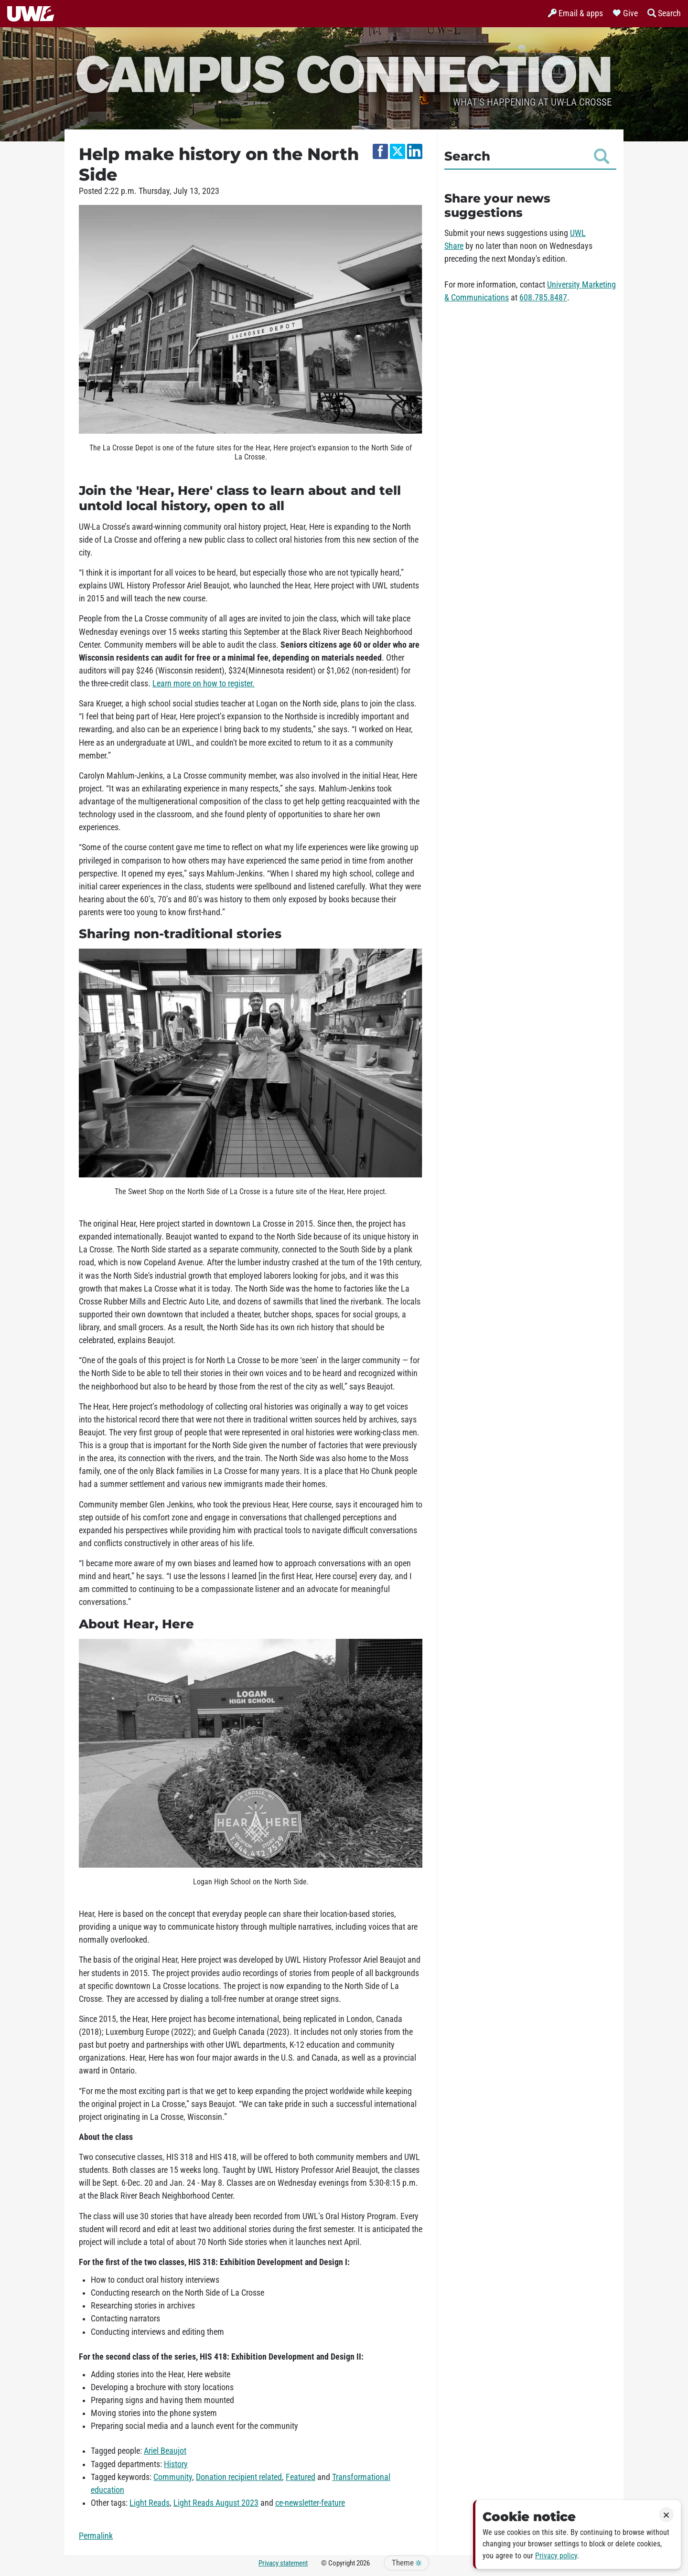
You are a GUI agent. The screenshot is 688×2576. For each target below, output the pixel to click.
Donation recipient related (239, 2477)
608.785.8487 (543, 297)
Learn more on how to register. (203, 683)
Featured (300, 2477)
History (176, 2464)
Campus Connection (344, 73)
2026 (363, 2563)
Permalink (96, 2536)
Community (172, 2477)
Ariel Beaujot (165, 2451)
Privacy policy (556, 2555)
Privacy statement (283, 2563)
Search (526, 156)
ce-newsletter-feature (310, 2503)
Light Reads (149, 2503)
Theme (406, 2562)
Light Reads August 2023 (215, 2503)
